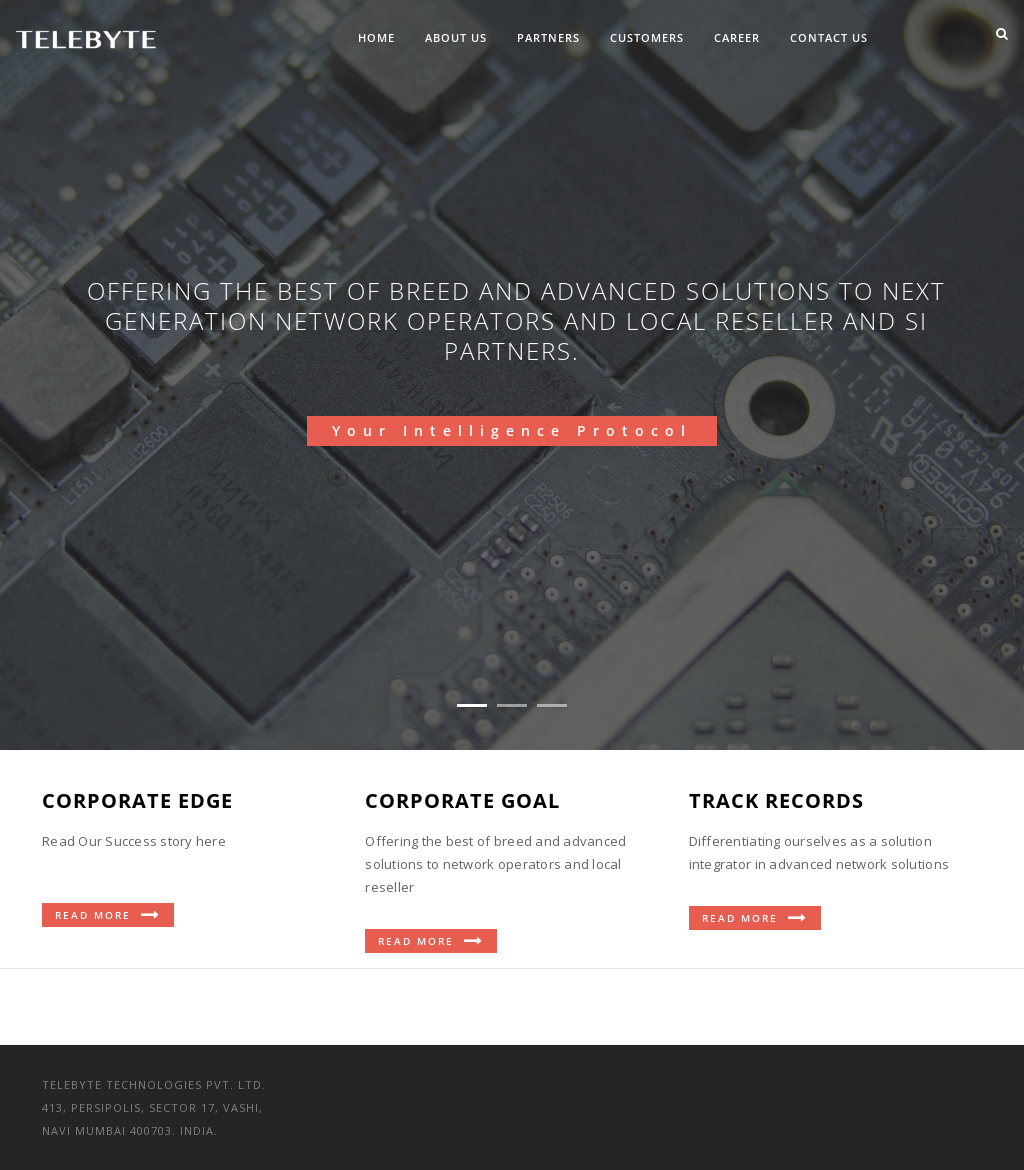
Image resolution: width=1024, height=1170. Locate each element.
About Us (456, 37)
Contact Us (829, 37)
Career (737, 37)
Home (376, 37)
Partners (548, 37)
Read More (108, 915)
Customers (647, 37)
